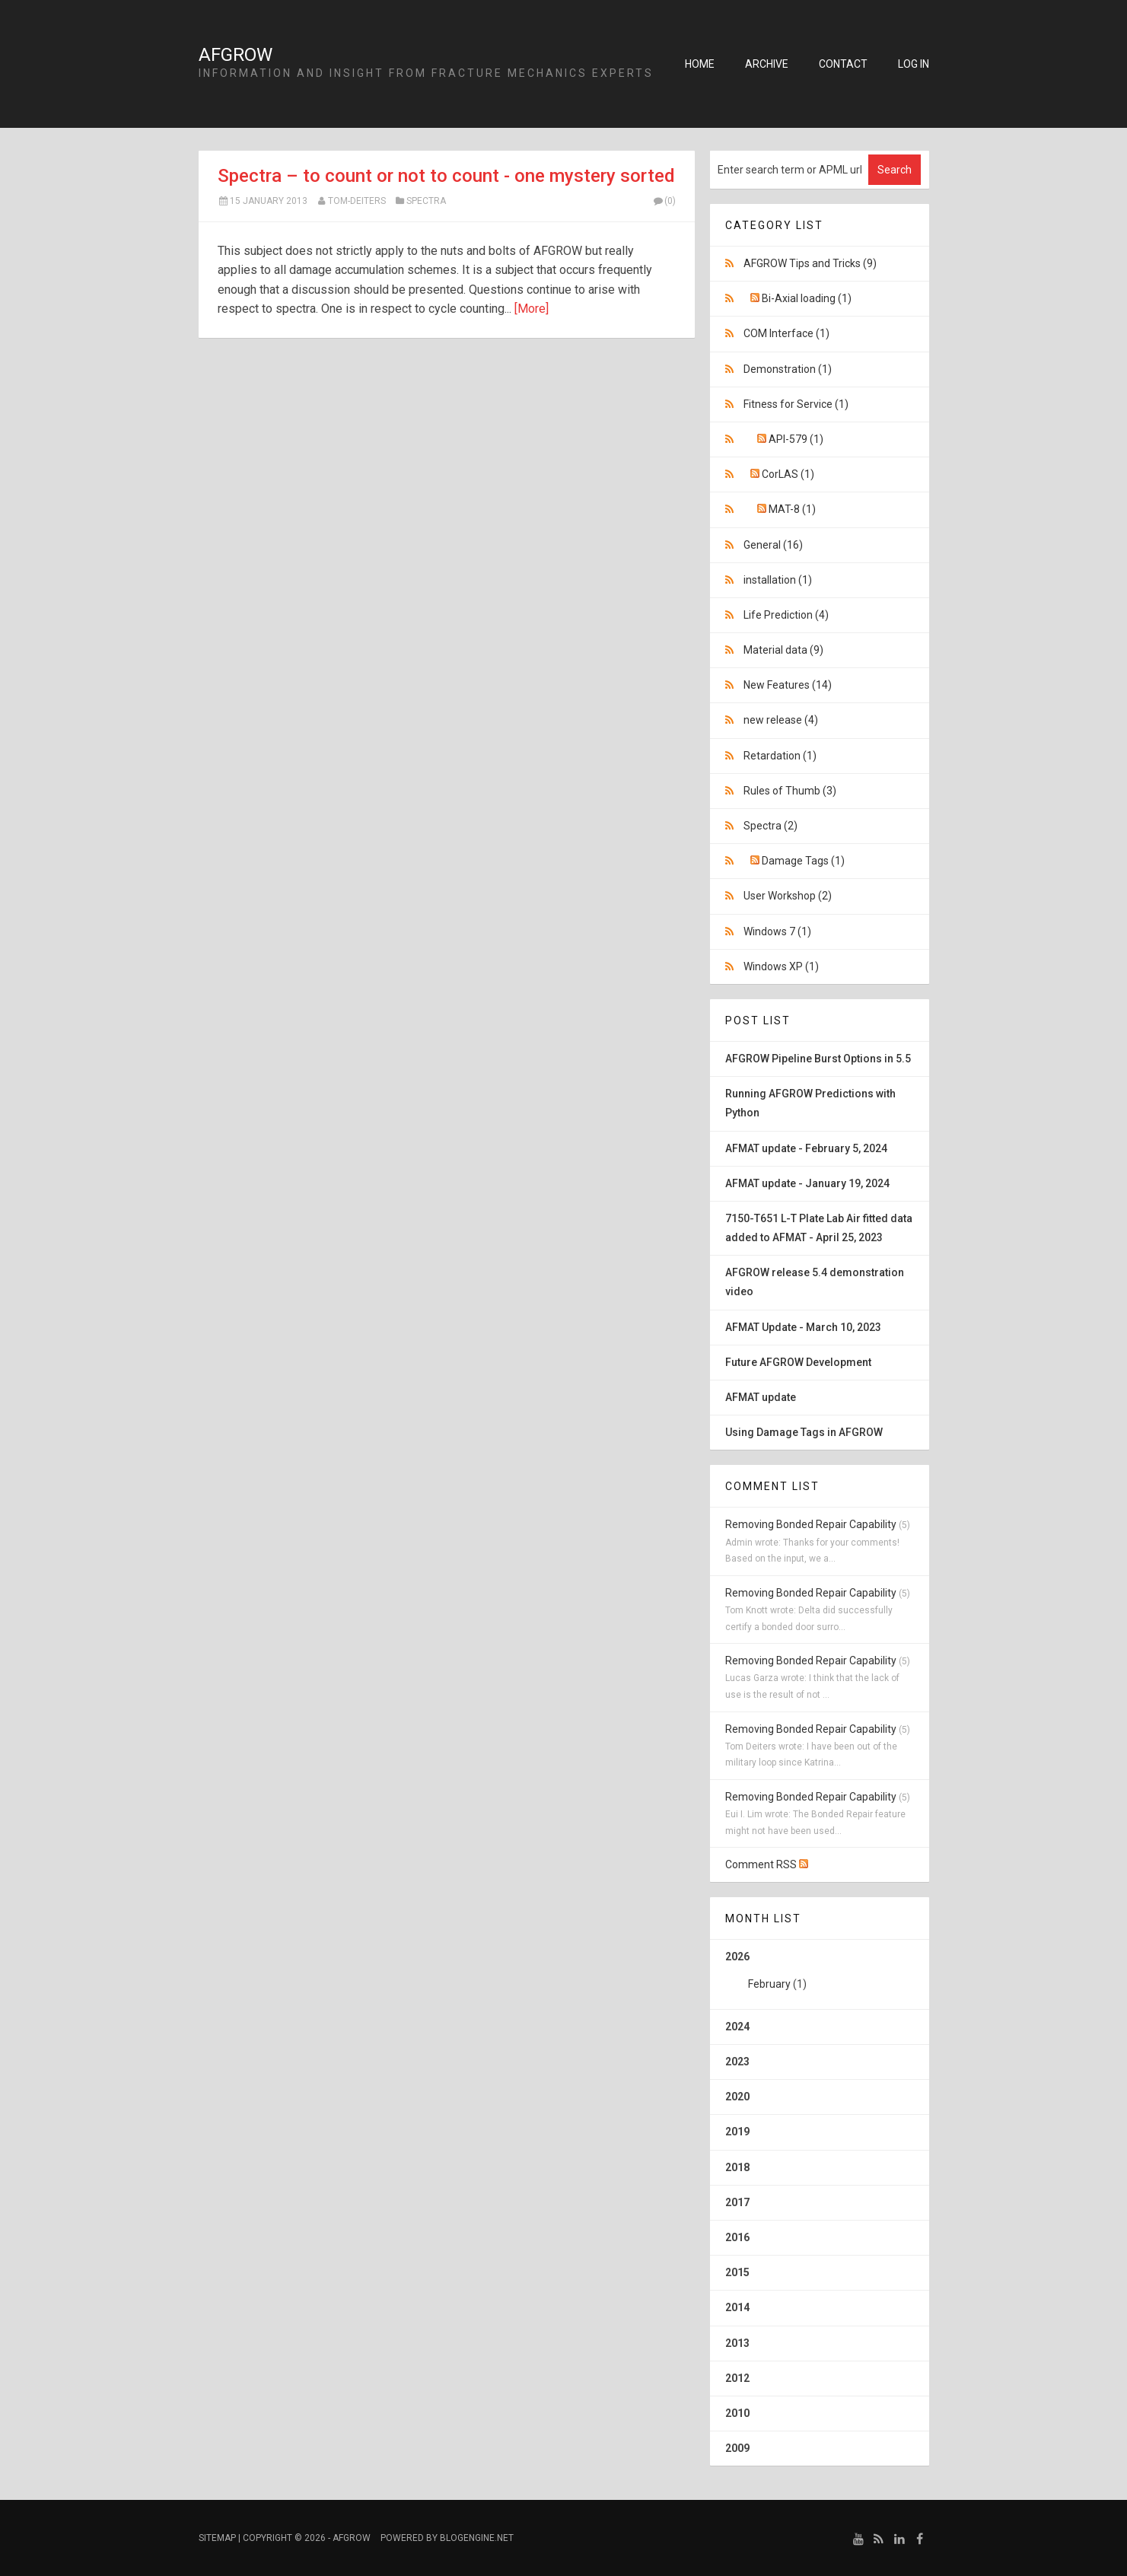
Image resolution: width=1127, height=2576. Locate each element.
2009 (737, 2448)
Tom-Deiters (357, 201)
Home (700, 64)
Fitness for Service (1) (795, 404)
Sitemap (217, 2538)
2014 (737, 2307)
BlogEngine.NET (477, 2538)
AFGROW (235, 54)
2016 (737, 2237)
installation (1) (777, 580)
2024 (737, 2026)
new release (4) (780, 720)
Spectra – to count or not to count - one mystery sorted (446, 175)
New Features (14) (787, 685)
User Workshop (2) (787, 896)
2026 (819, 1975)
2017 (737, 2202)
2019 (737, 2131)
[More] (531, 308)
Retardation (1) (780, 756)
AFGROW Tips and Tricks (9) (810, 263)
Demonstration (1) (787, 369)
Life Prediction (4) (786, 615)
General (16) (773, 545)
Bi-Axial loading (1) (807, 298)
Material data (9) (783, 650)
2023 (737, 2061)
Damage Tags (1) (803, 861)
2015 (737, 2272)
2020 (737, 2096)
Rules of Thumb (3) (789, 791)
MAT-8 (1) (792, 509)
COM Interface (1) (786, 333)
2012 (737, 2378)
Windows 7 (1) (777, 931)
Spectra (426, 201)
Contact (843, 64)
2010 (737, 2413)
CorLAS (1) (788, 474)
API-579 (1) (796, 439)
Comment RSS (766, 1864)
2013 (737, 2343)
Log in (913, 64)
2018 (737, 2167)
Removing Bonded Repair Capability (810, 1524)
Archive (766, 64)
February (769, 1984)
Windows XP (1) (781, 966)
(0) (664, 201)
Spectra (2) (770, 826)
